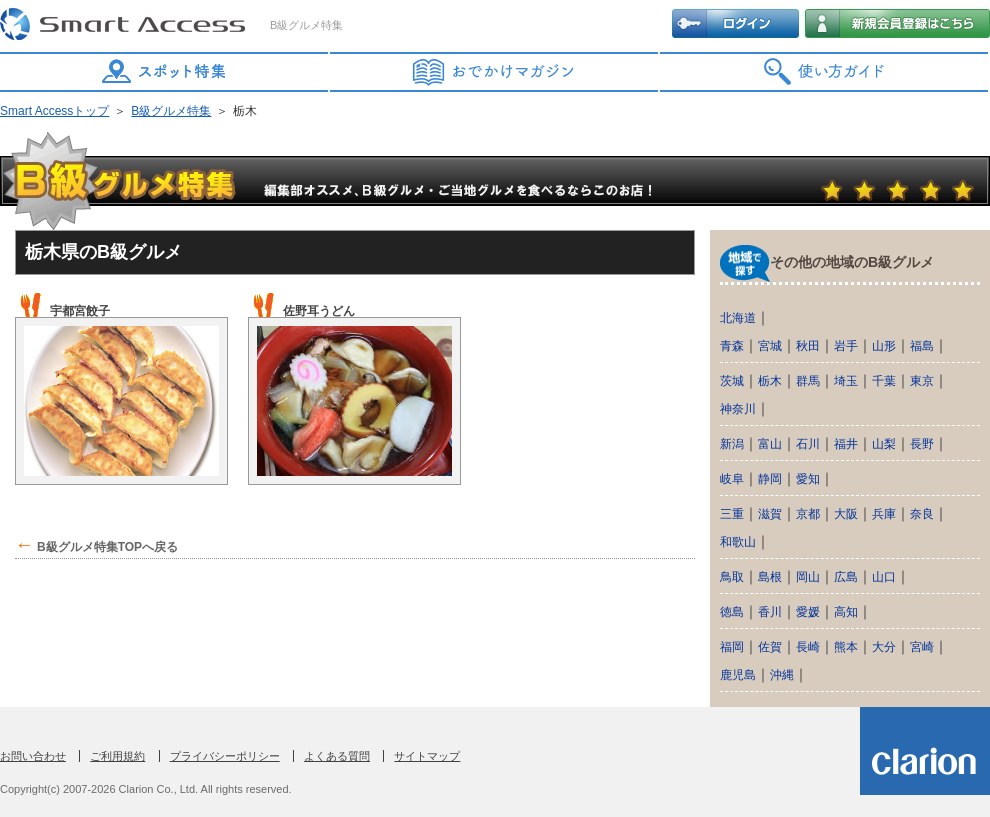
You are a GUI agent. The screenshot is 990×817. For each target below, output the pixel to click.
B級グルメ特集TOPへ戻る (107, 547)
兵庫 (884, 514)
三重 (732, 514)
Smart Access (125, 25)
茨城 (732, 381)
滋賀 (770, 514)
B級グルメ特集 (171, 111)
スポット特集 (165, 72)
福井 (846, 444)
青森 (732, 346)
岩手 (846, 346)
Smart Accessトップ (54, 111)
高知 (846, 612)
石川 (808, 444)
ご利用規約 (117, 756)
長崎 (808, 647)
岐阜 (732, 479)
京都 (808, 514)
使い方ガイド (825, 72)
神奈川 (738, 409)
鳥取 (732, 577)
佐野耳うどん (319, 311)
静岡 (770, 479)
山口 (884, 577)
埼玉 (846, 381)
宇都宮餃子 (80, 311)
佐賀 (770, 647)
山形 (884, 346)
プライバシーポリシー (225, 756)
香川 (770, 612)
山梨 (884, 444)
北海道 (738, 318)
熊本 (846, 647)
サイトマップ (427, 756)
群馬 (808, 381)
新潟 (732, 444)
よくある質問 (337, 756)
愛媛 (808, 612)
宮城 (770, 346)
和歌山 (738, 542)
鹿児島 (738, 675)
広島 (846, 577)
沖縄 (782, 675)
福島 (922, 346)
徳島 (732, 612)
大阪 (846, 514)
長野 (922, 444)
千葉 (884, 381)
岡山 (808, 577)
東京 (922, 381)
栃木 (770, 381)
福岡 (732, 647)
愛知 (808, 479)
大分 (884, 647)
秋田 (808, 346)
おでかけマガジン (495, 72)
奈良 (922, 514)
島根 (770, 577)
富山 (770, 444)
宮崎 (922, 647)
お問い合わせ (33, 756)
